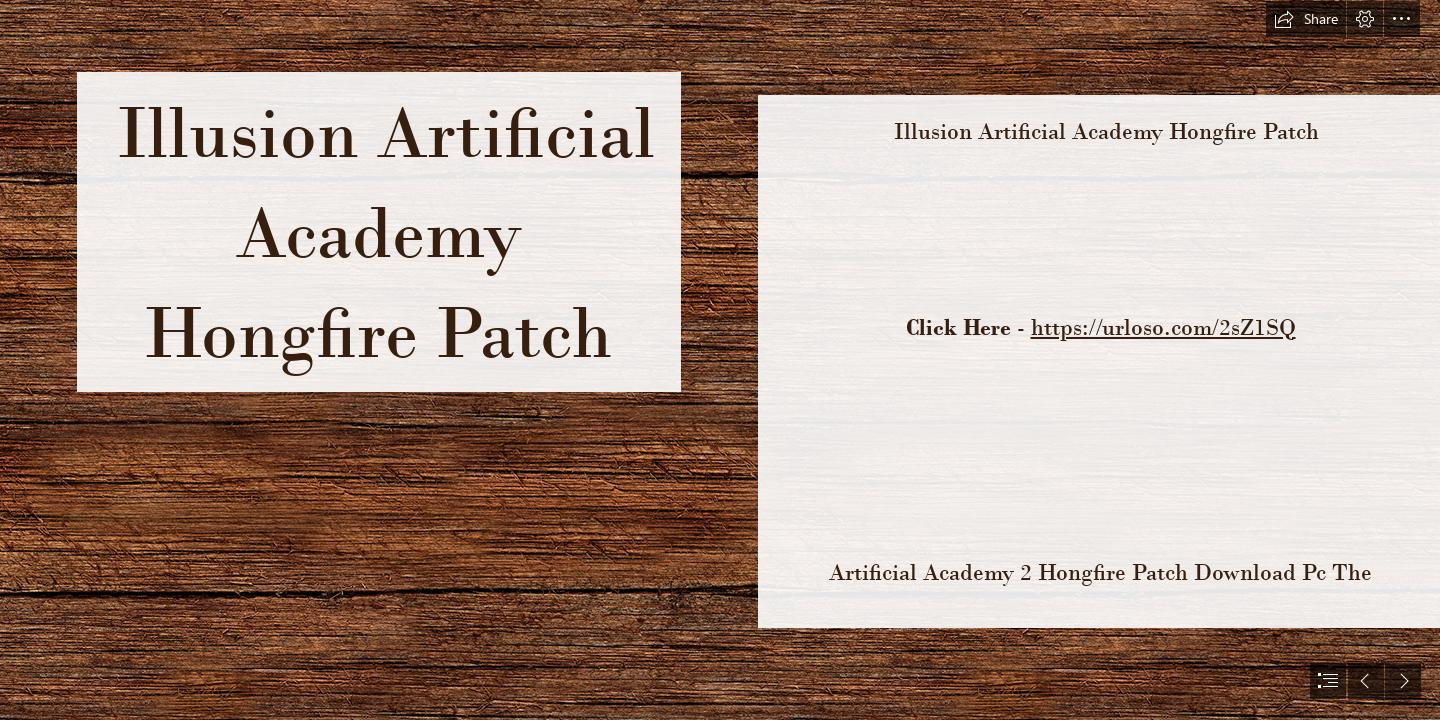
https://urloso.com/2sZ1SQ (1163, 327)
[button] (1306, 19)
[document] (720, 360)
